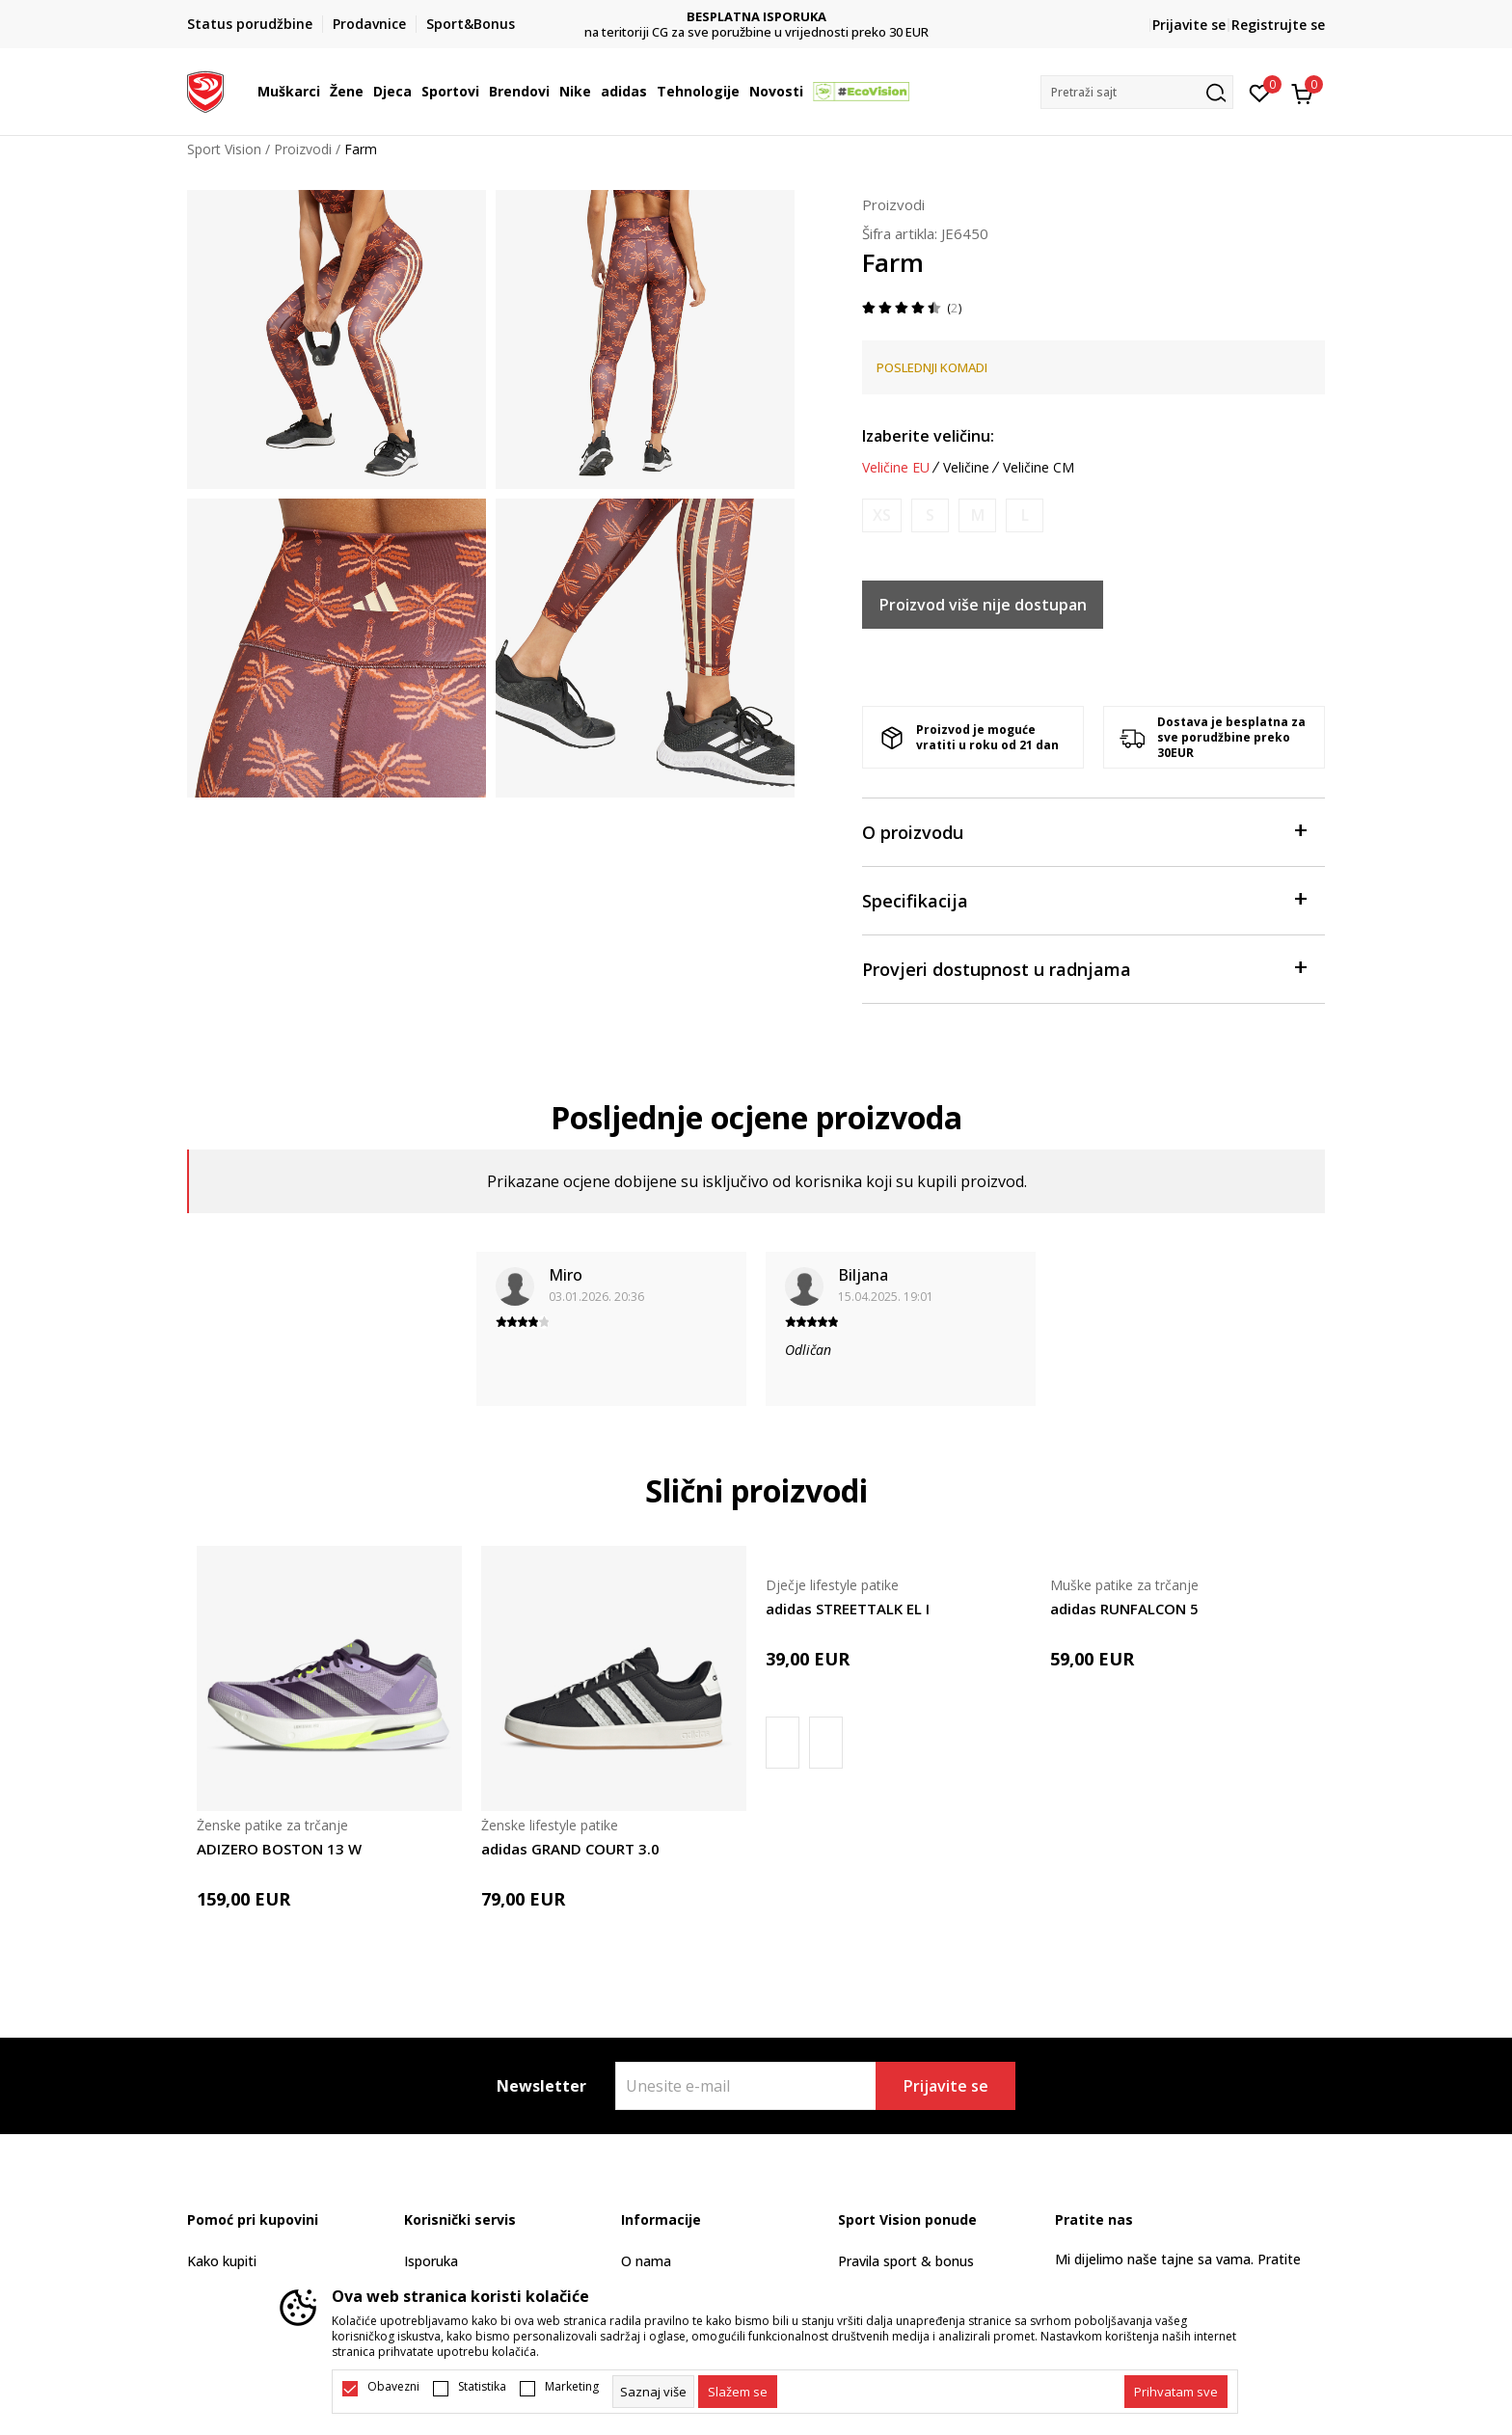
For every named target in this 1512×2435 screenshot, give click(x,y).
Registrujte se (1278, 24)
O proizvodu (1084, 831)
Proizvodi (303, 149)
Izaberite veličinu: (928, 436)
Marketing (572, 2387)
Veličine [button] (966, 467)
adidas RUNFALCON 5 (1124, 1608)
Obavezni (393, 2387)
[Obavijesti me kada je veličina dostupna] (882, 515)
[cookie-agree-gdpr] (737, 2391)
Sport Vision (224, 149)
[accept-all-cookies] (1176, 2391)
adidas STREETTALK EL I (848, 1608)
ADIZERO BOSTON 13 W (279, 1848)
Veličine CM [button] (1038, 467)
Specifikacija (1084, 899)
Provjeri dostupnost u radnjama (1084, 968)
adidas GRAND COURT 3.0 (570, 1848)
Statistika (482, 2387)
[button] (1136, 92)
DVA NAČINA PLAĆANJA (756, 17)
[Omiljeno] (1260, 91)
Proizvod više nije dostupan (983, 604)
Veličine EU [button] (896, 467)
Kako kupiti (221, 2261)
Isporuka (431, 2261)
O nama (646, 2261)
